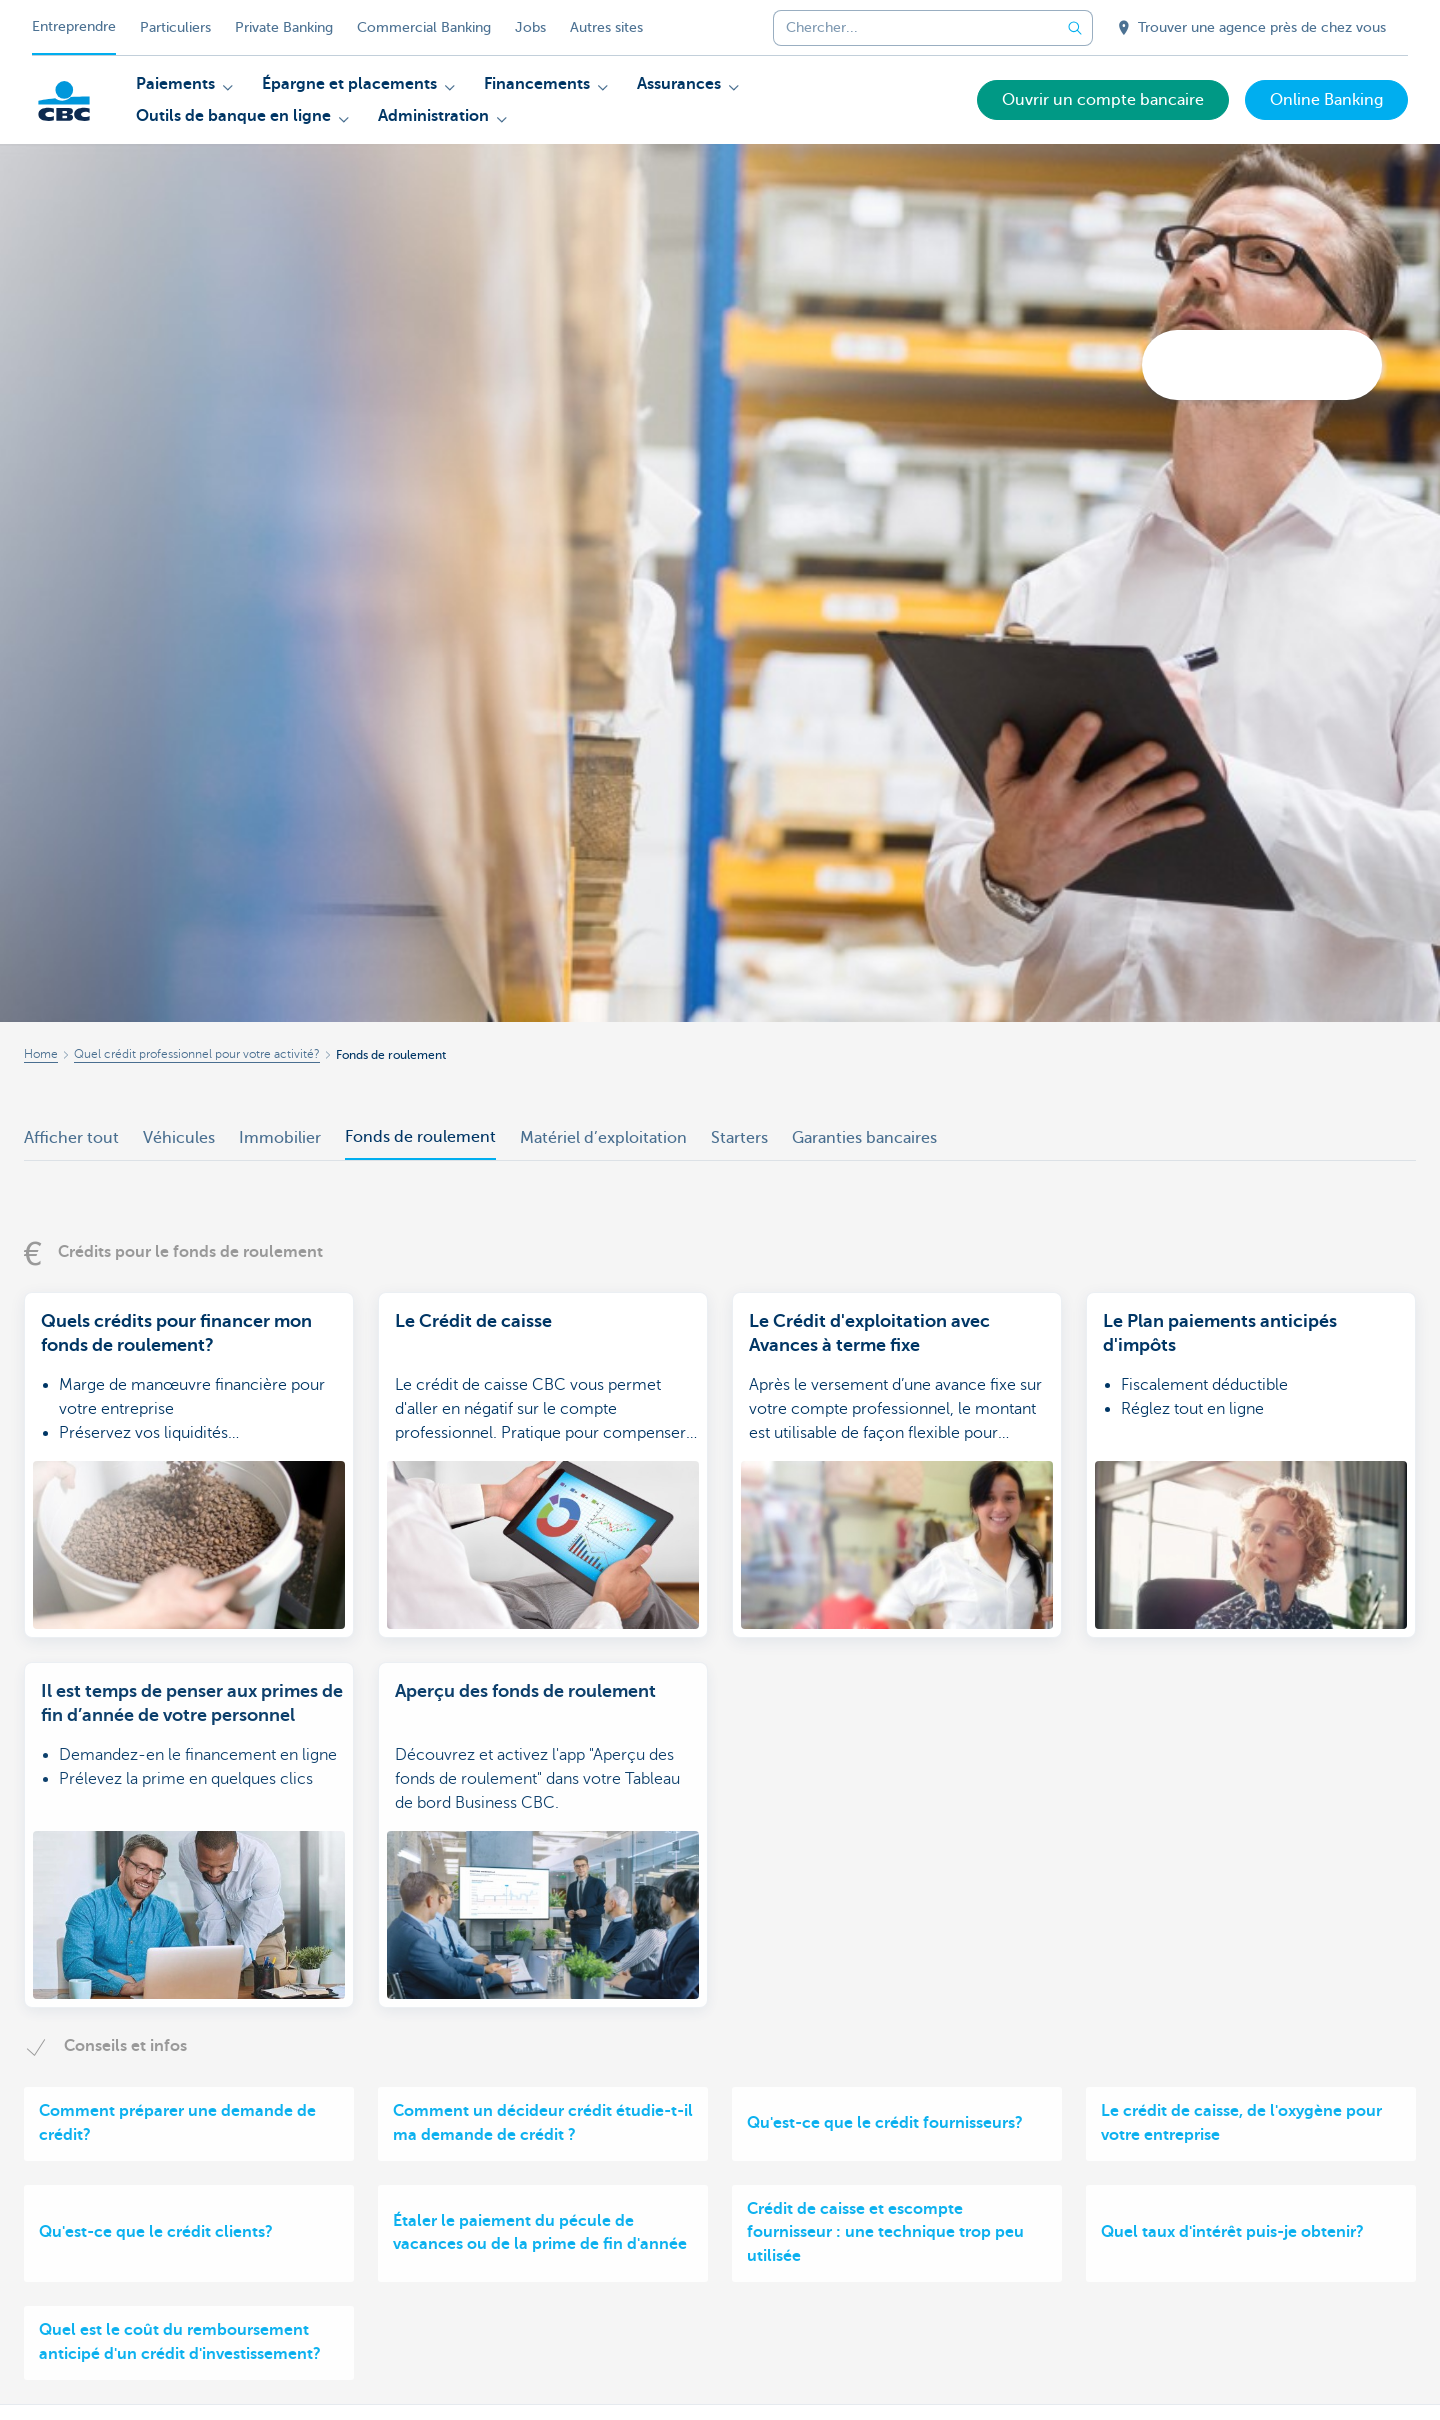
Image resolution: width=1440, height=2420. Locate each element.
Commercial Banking (424, 27)
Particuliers (175, 27)
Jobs (530, 27)
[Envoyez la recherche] (1075, 28)
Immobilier (280, 1138)
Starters (739, 1138)
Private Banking (284, 27)
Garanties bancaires (864, 1138)
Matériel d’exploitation (603, 1138)
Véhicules (179, 1138)
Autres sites (606, 27)
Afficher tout (71, 1138)
